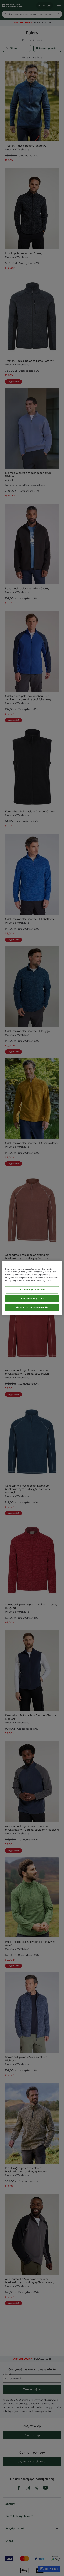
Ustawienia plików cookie (32, 1289)
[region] (32, 1288)
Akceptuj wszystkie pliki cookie (32, 1307)
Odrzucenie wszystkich (32, 1298)
